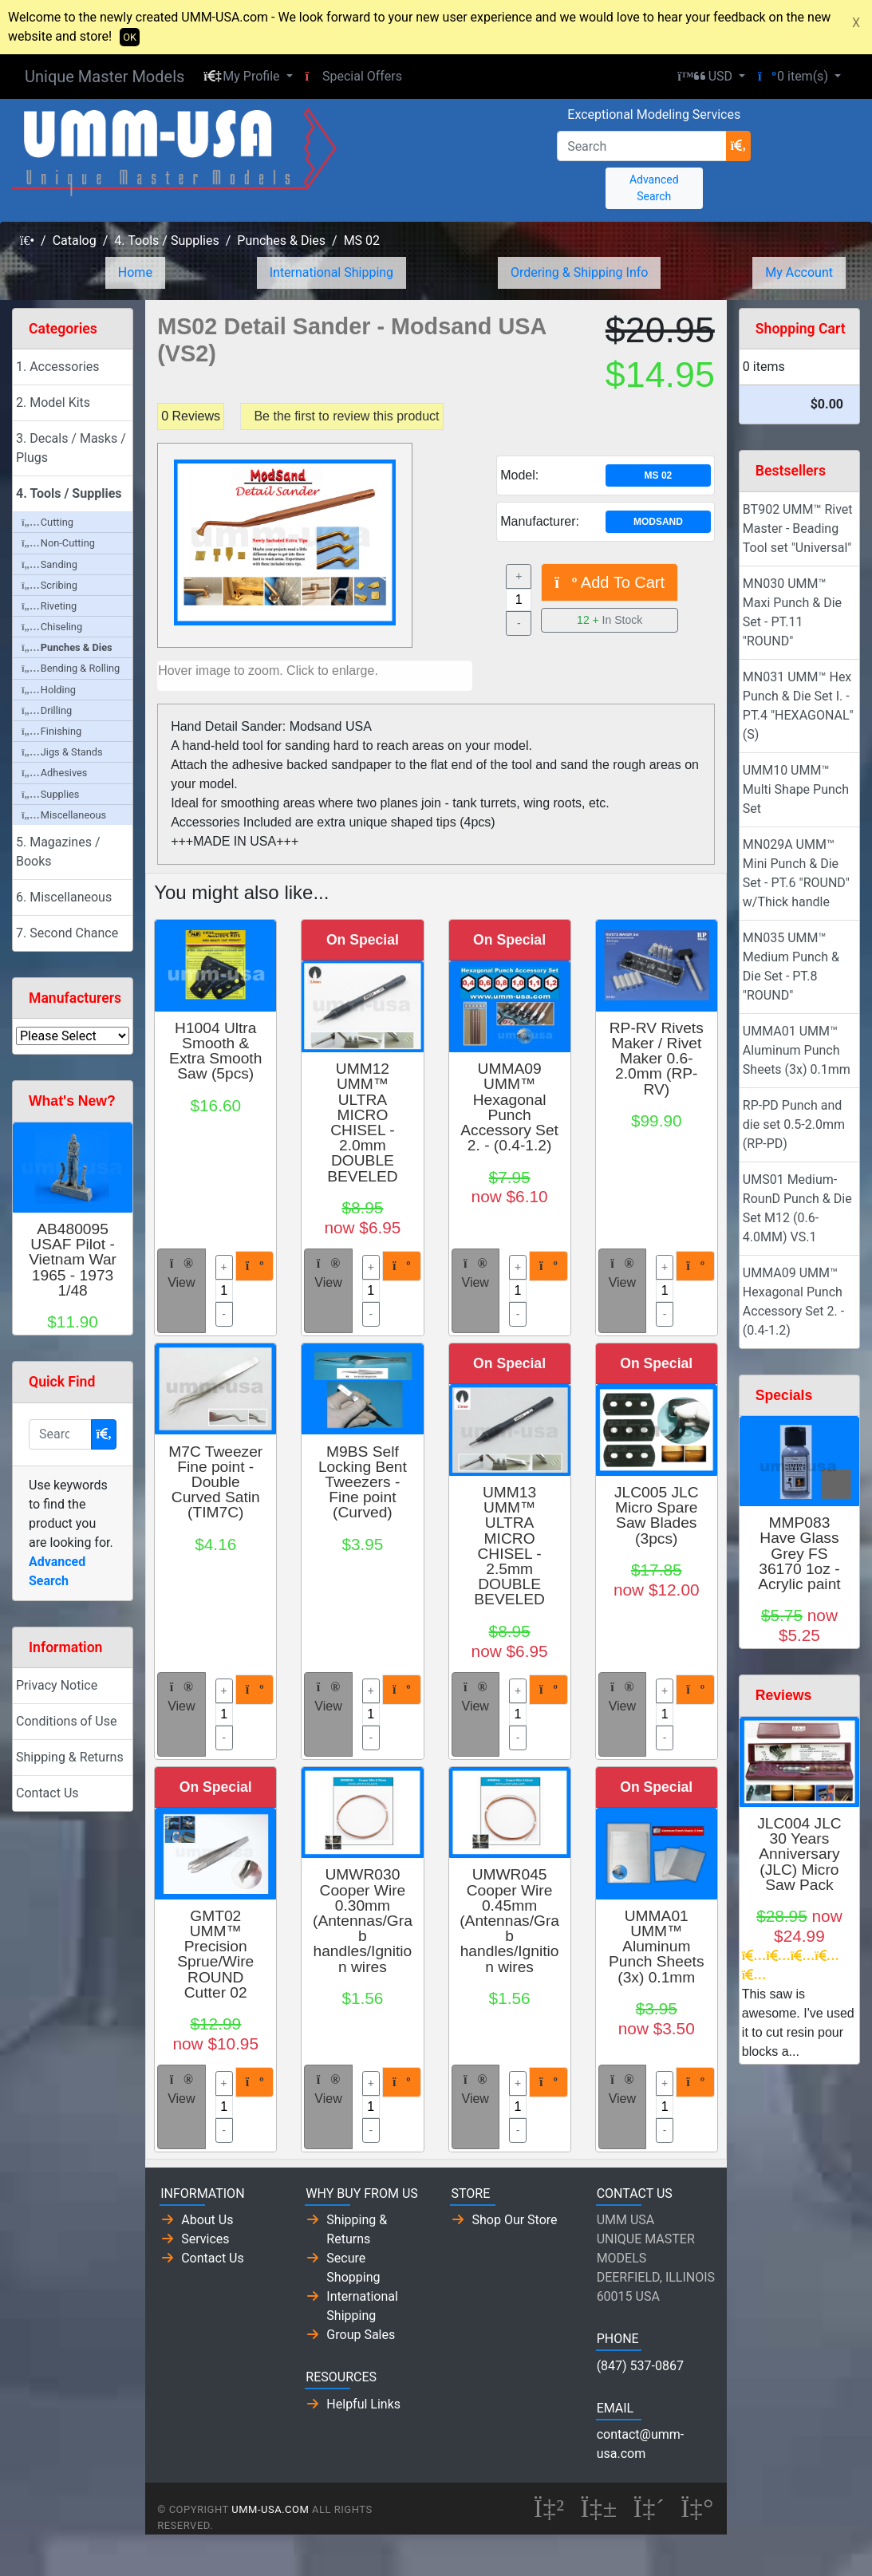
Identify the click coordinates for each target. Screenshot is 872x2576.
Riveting (49, 606)
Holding (49, 690)
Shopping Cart (801, 329)
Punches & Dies (281, 240)
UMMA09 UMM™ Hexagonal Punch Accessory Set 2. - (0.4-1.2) (509, 1107)
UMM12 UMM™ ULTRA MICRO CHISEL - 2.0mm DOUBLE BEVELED (362, 1122)
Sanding (49, 564)
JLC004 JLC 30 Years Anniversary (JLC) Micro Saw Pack (799, 1854)
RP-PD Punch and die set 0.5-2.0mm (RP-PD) (794, 1124)
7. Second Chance (67, 933)
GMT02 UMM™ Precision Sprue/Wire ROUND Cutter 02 (215, 1954)
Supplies (50, 794)
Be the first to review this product (346, 416)
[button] (247, 77)
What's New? (72, 1101)
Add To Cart (609, 582)
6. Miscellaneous (64, 897)
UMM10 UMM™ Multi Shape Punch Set (796, 789)
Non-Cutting (58, 543)
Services (205, 2239)
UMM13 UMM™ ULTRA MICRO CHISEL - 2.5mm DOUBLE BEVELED (509, 1546)
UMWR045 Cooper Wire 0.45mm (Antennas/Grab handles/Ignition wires (509, 1920)
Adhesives (54, 773)
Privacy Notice (56, 1685)
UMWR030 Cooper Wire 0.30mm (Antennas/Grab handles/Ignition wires (362, 1920)
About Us (207, 2219)
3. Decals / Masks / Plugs (71, 448)
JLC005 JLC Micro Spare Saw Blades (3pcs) (656, 1515)
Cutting (47, 522)
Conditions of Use (66, 1721)
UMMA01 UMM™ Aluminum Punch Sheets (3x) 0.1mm (656, 1946)
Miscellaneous (64, 815)
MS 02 (362, 240)
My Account (799, 272)
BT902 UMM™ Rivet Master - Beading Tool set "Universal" (798, 528)
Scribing (49, 585)
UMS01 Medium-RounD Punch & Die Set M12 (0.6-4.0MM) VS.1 (797, 1208)
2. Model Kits (53, 402)
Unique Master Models (104, 76)
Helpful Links (363, 2404)
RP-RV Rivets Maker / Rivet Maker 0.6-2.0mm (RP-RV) (657, 1059)
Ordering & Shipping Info (580, 272)
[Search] (641, 146)
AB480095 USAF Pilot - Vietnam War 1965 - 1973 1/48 (72, 1260)
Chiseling (52, 627)
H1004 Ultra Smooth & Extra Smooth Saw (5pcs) (215, 1051)
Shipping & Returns (70, 1757)
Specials (784, 1395)
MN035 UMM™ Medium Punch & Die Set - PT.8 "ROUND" (791, 966)
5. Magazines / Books (58, 851)
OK (129, 37)
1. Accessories (58, 366)
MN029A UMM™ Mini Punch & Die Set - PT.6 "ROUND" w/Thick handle (796, 873)
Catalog (75, 240)
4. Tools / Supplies (166, 240)
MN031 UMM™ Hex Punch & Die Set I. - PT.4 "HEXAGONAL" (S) (798, 705)
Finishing (51, 731)
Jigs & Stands (62, 752)
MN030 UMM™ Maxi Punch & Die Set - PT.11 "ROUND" (792, 612)
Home (135, 272)
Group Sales (360, 2334)
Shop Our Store (514, 2219)
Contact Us (47, 1793)
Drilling (47, 710)
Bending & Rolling (71, 668)
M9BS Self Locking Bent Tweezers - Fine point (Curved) (362, 1482)
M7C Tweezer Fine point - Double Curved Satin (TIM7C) (215, 1482)
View (181, 1273)
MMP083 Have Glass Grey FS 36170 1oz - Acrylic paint (799, 1553)
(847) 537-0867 (640, 2365)
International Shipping (331, 272)
